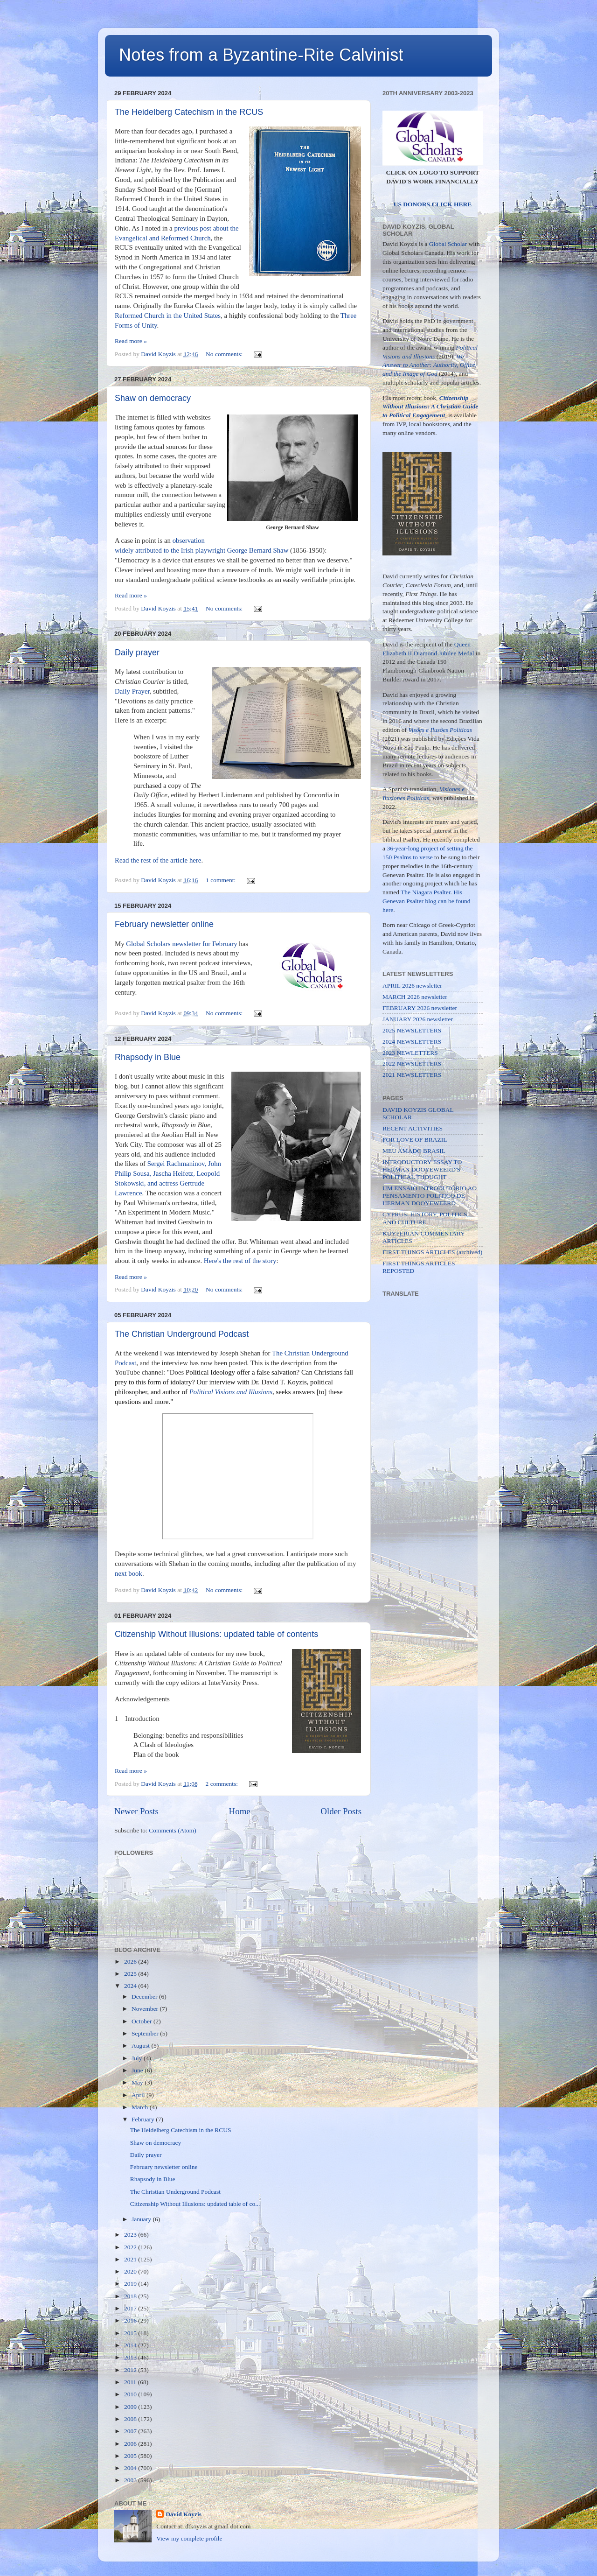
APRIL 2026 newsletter (412, 985)
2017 (131, 2308)
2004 (131, 2467)
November (146, 2008)
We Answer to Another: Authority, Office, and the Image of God (429, 365)
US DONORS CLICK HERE (433, 204)
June (138, 2070)
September (146, 2033)
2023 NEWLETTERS (410, 1052)
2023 (131, 2234)
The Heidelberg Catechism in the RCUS (189, 112)
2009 (131, 2406)
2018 (131, 2296)
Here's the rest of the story (240, 1260)
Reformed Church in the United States (168, 315)
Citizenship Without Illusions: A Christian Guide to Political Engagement (430, 406)
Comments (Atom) (172, 1830)
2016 (131, 2320)
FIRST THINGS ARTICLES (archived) (432, 1252)
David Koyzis (183, 2514)
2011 (131, 2382)
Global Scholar (448, 243)
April (139, 2095)
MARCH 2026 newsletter (414, 996)
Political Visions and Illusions (230, 1392)
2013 (131, 2357)
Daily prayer (137, 652)
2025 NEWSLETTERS (411, 1030)
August (141, 2045)
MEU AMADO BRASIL (413, 1150)
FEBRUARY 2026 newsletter (419, 1007)
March (141, 2107)
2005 (131, 2455)
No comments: (225, 354)
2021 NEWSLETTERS (411, 1074)
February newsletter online (164, 924)
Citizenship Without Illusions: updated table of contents (216, 1634)
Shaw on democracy (153, 398)
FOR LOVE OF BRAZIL (414, 1139)
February (144, 2119)
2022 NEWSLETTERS (411, 1063)
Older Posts (340, 1811)
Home (239, 1811)
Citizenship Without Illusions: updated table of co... (195, 2203)
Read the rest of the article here (158, 860)
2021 (131, 2259)
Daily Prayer (132, 691)
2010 (131, 2394)
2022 (131, 2247)
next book (128, 1573)
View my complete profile (189, 2538)
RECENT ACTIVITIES (412, 1128)
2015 (131, 2333)
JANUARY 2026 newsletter (417, 1019)
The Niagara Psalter (425, 892)
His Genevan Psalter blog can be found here (426, 901)
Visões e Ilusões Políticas (440, 729)
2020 (131, 2271)
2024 (131, 1985)
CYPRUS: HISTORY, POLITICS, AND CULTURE (425, 1218)
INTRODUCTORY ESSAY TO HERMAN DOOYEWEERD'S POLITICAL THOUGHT (422, 1169)
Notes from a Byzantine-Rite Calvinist (261, 54)
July (138, 2058)
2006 (131, 2443)
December (145, 1996)
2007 (131, 2431)
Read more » (131, 340)
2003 (131, 2480)
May (138, 2082)
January (142, 2219)
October (142, 2021)
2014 (131, 2345)
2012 (131, 2369)
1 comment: (221, 880)
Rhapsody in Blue (147, 1057)
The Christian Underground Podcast (182, 1334)
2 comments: (223, 1783)
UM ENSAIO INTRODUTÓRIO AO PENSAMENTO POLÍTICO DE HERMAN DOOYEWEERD (429, 1196)
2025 (131, 1973)
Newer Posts (136, 1811)
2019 (131, 2283)
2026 (131, 1961)
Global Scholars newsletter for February (181, 944)
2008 (131, 2418)
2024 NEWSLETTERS (411, 1041)
